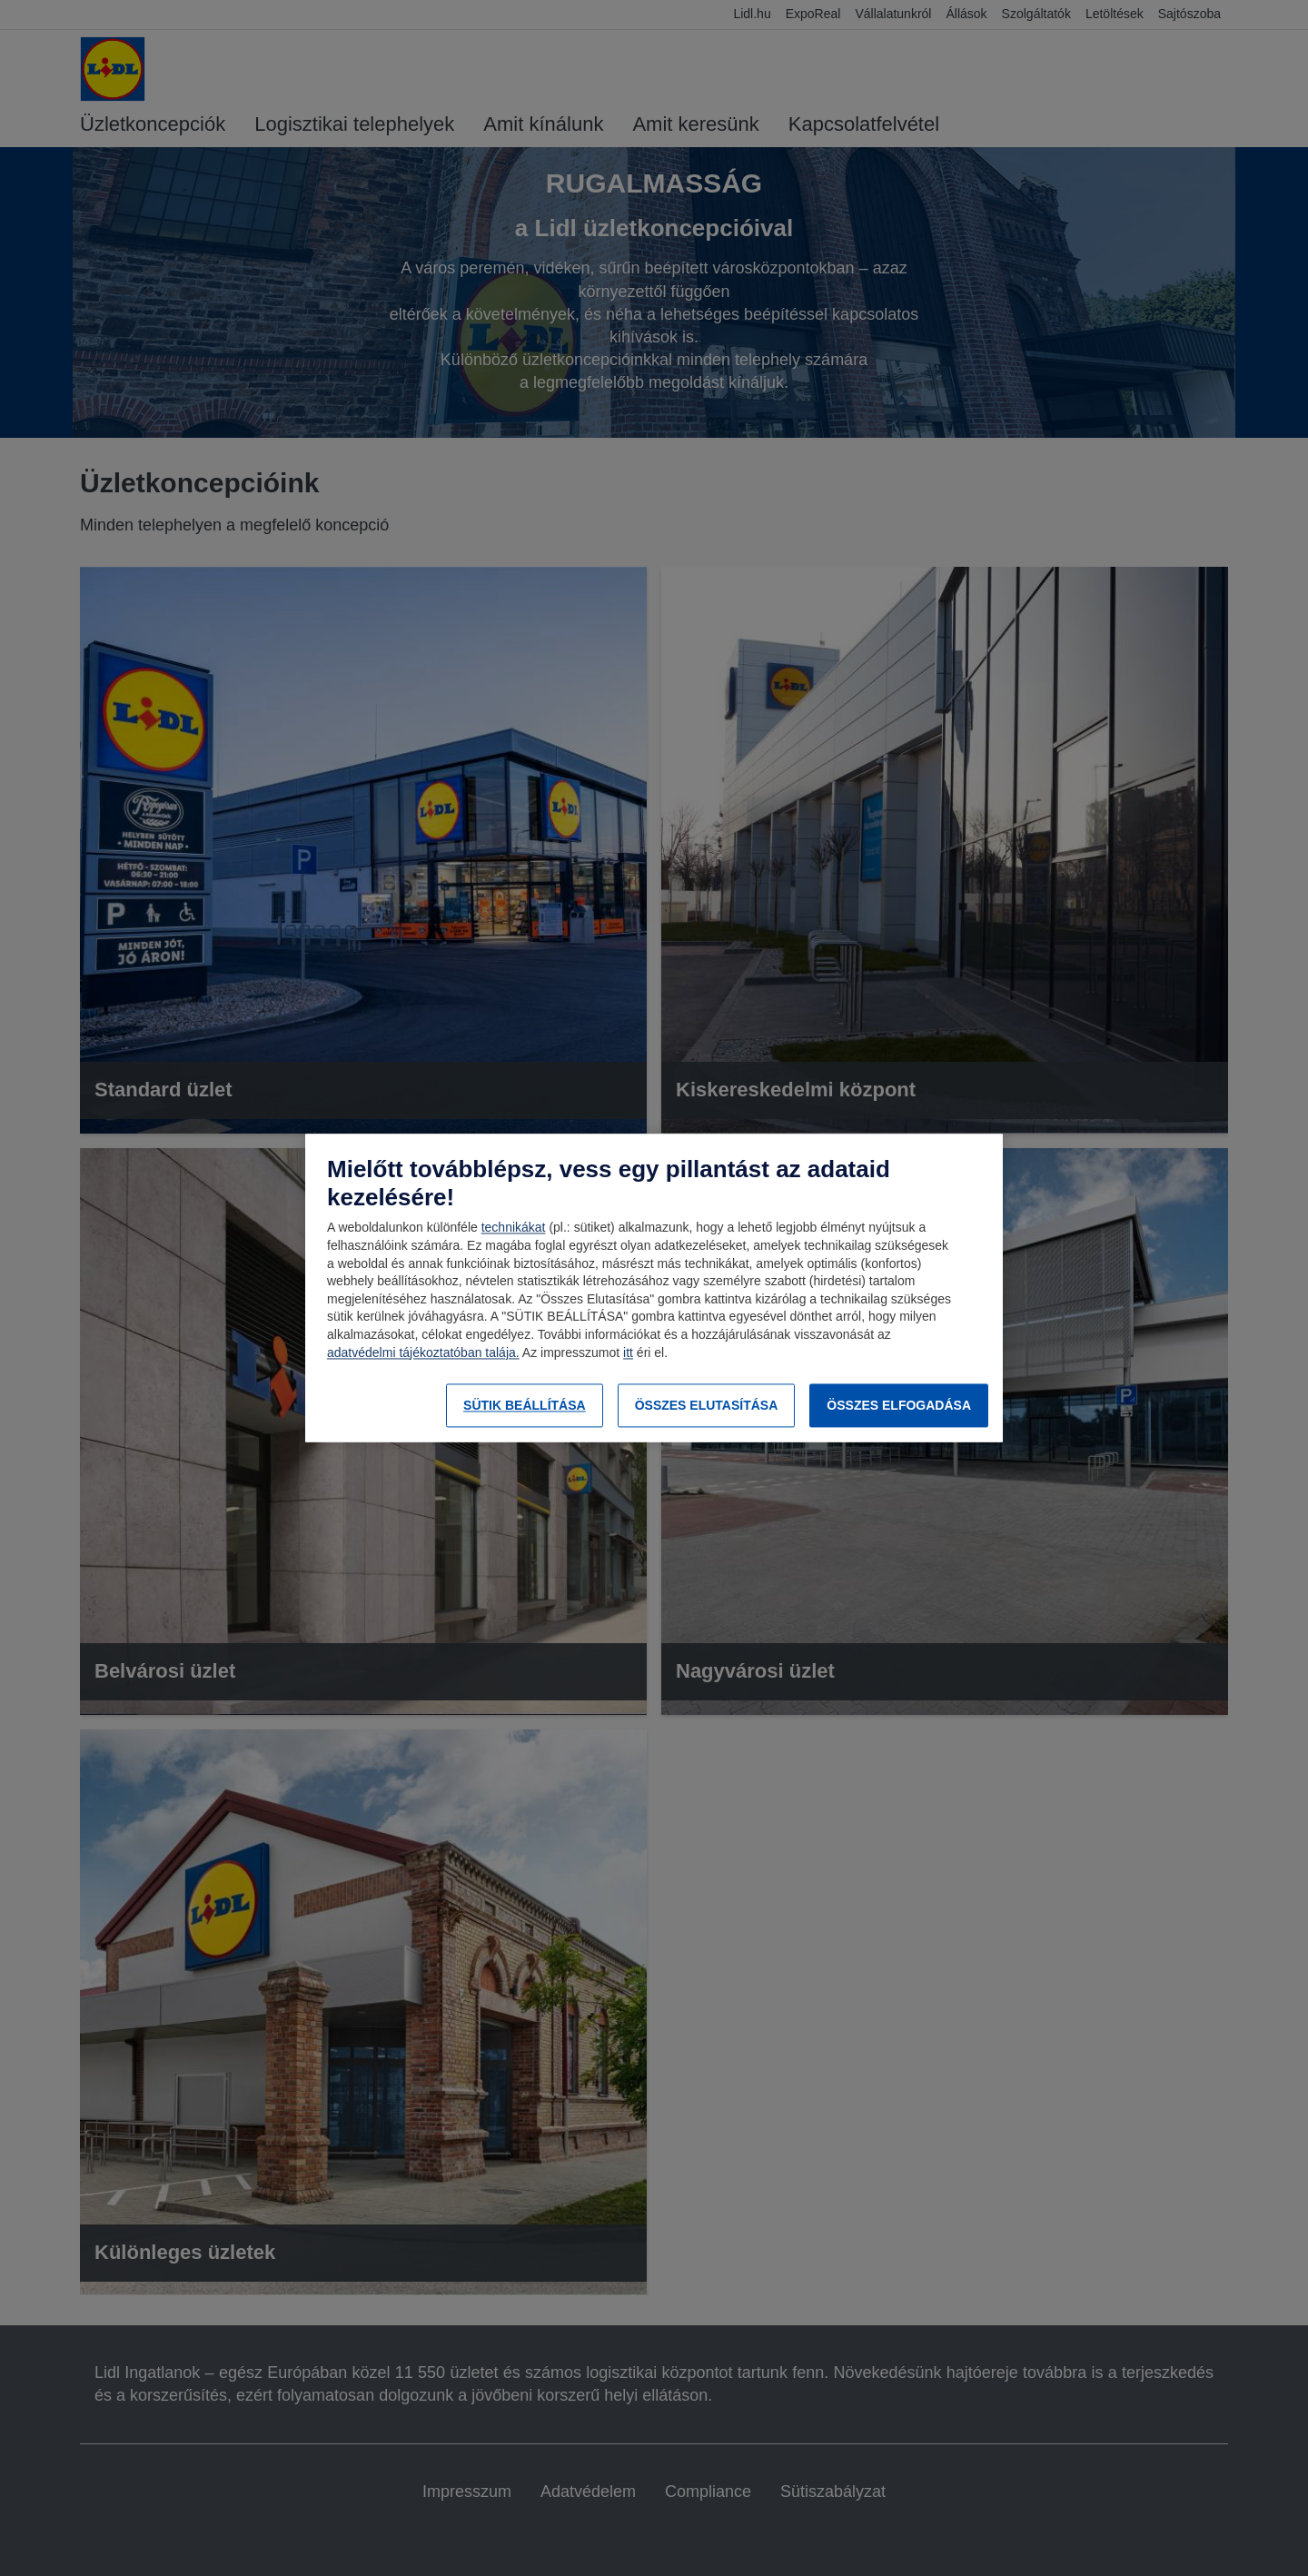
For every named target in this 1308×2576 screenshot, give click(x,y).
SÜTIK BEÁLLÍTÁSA (524, 1405)
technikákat (513, 1228)
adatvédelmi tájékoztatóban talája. (423, 1352)
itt (628, 1352)
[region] (654, 1288)
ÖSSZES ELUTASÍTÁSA (706, 1405)
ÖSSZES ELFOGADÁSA (899, 1405)
